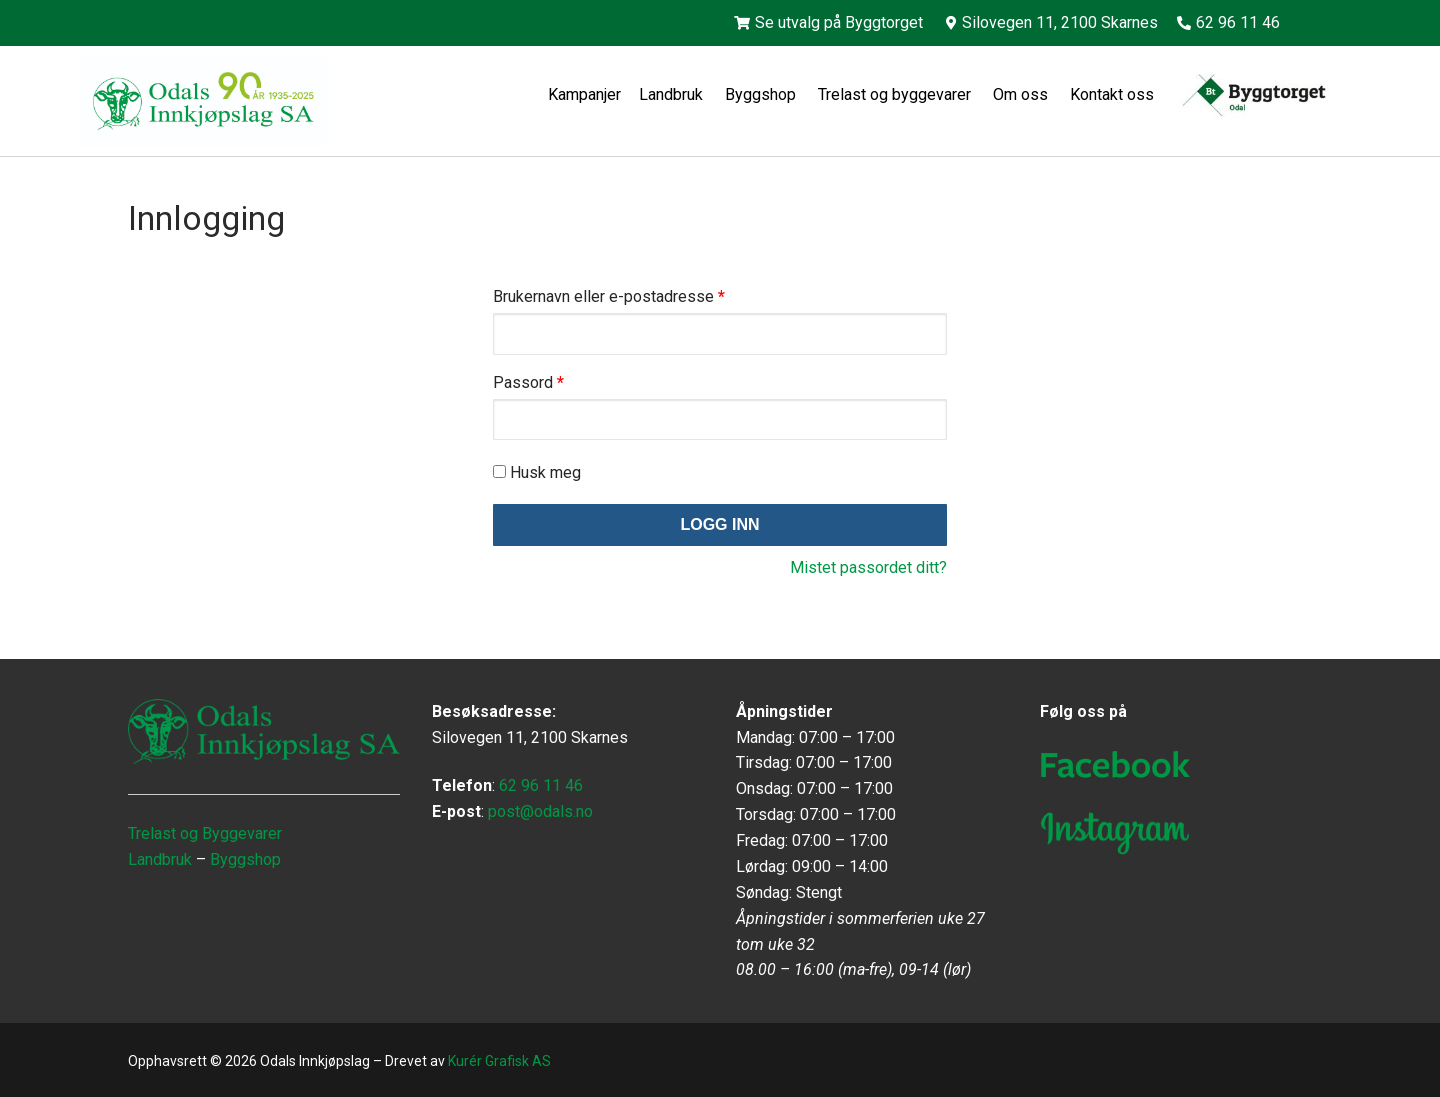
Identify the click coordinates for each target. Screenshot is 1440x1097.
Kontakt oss (1114, 95)
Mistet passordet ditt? (868, 567)
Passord (528, 382)
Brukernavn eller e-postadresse (609, 296)
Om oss (1022, 95)
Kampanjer (584, 94)
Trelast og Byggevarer (205, 833)
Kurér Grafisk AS (499, 1061)
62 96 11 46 (541, 785)
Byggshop (762, 95)
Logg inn (719, 524)
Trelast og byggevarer (896, 95)
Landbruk (673, 95)
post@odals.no (540, 811)
